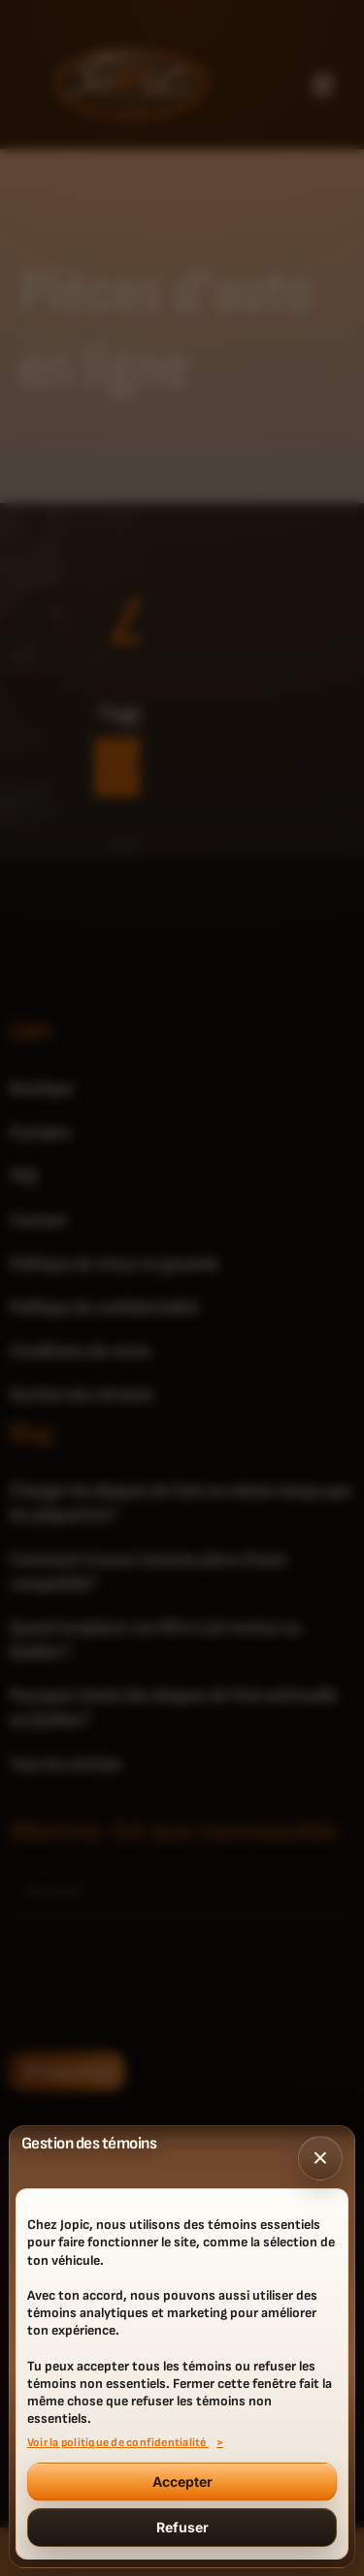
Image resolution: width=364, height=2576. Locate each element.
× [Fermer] (320, 2158)
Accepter (182, 2481)
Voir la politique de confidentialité (118, 2443)
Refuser (182, 2527)
